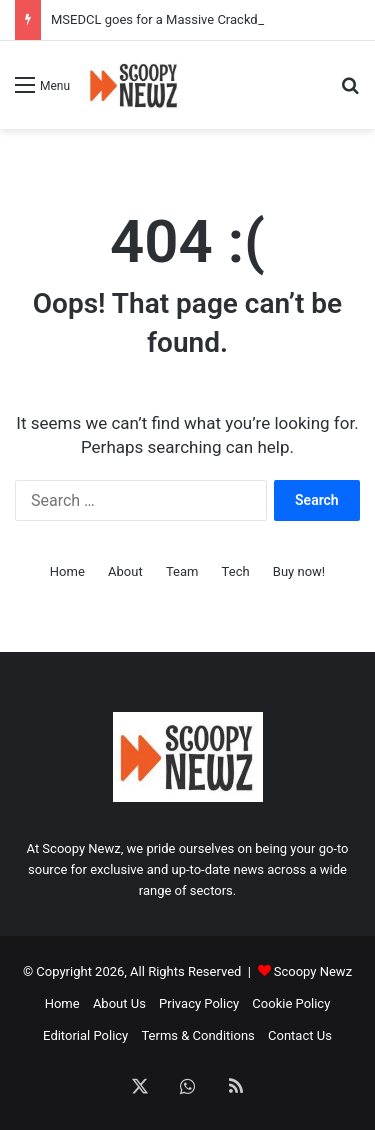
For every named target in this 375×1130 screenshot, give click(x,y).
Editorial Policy (85, 1035)
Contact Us (300, 1035)
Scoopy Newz (313, 971)
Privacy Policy (199, 1003)
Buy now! (299, 571)
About (125, 571)
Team (182, 571)
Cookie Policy (291, 1003)
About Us (119, 1003)
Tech (236, 571)
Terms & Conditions (197, 1035)
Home (67, 571)
